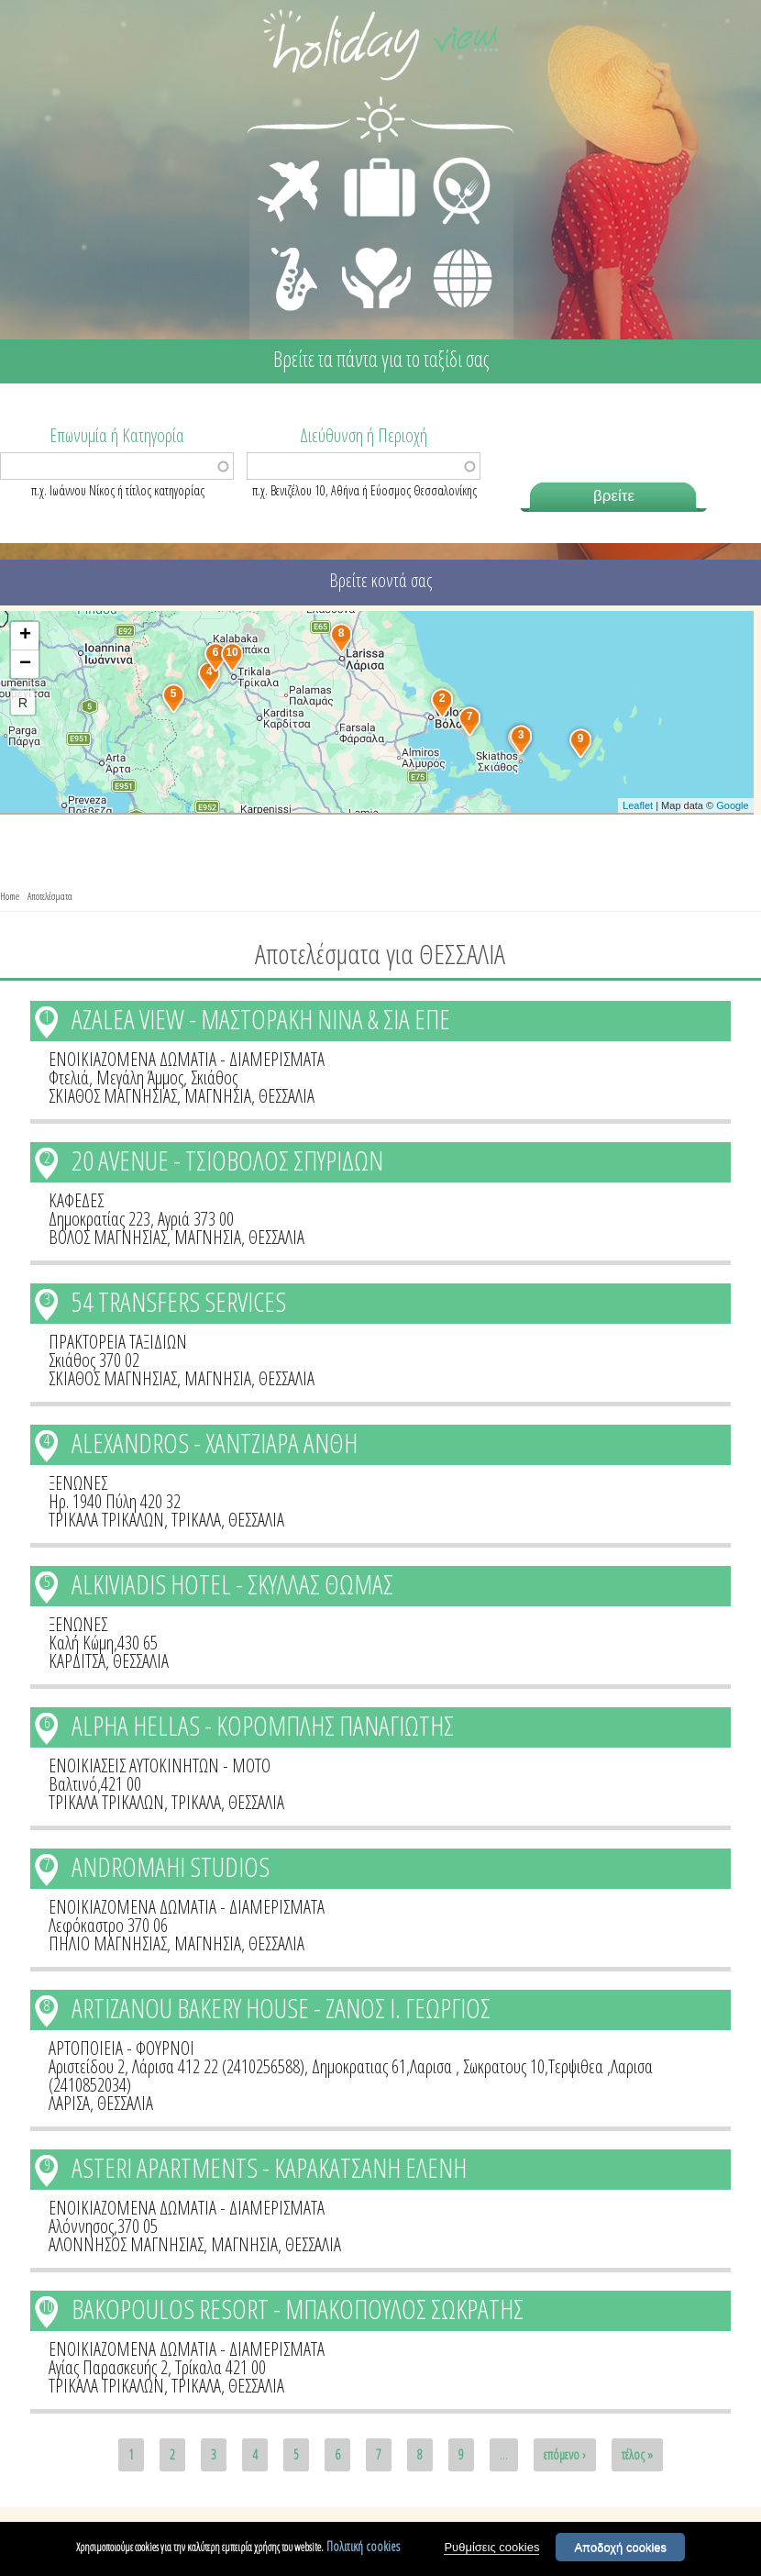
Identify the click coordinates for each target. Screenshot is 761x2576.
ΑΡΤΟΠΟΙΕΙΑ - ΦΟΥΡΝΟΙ (121, 2048)
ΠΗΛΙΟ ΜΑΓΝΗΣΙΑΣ (108, 1943)
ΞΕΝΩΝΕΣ (78, 1483)
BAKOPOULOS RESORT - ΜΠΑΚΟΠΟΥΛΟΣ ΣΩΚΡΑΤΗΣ (298, 2308)
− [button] (25, 664)
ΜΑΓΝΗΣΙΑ (217, 1095)
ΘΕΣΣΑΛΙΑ (286, 1095)
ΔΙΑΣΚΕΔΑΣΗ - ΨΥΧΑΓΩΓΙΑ (290, 258)
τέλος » (637, 2454)
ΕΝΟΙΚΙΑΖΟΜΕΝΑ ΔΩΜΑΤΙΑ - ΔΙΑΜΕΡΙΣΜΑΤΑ (187, 1059)
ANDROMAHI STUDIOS (171, 1866)
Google (732, 805)
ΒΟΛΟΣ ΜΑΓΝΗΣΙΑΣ (108, 1237)
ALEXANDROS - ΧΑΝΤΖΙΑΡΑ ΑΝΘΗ (215, 1442)
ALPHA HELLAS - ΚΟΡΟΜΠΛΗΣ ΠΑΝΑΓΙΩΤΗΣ (263, 1725)
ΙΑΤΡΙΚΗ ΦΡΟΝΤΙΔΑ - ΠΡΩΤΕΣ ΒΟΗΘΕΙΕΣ (377, 270)
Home (9, 896)
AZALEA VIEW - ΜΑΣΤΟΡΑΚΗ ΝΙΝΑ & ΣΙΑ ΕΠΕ (261, 1019)
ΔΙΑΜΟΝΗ (370, 161)
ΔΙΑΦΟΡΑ (453, 244)
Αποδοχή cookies (620, 2552)
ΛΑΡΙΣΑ (69, 2103)
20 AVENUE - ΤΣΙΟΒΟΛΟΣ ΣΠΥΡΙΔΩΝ (227, 1160)
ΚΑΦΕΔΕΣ (76, 1200)
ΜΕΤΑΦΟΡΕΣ (291, 161)
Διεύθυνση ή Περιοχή (363, 434)
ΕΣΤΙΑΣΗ (451, 161)
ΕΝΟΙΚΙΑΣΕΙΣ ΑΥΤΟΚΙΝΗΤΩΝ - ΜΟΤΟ (159, 1765)
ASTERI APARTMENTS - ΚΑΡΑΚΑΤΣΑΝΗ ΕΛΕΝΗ (269, 2167)
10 (46, 2306)
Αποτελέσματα (50, 896)
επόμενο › (565, 2454)
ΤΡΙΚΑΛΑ (196, 1519)
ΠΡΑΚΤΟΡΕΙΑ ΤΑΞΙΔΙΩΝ (118, 1341)
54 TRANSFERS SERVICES (179, 1301)
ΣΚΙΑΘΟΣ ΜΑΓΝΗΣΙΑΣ (113, 1095)
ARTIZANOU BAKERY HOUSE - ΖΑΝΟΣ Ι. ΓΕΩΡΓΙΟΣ (281, 2008)
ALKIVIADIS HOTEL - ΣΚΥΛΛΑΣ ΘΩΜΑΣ (232, 1584)
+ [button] (25, 636)
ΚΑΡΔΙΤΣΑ (77, 1661)
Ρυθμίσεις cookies (491, 2552)
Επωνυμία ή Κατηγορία (117, 434)
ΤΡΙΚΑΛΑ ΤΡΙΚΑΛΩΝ (106, 1519)
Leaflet (638, 805)
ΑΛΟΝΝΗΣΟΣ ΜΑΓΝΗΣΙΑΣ (126, 2244)
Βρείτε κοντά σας (380, 580)
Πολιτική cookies (363, 2551)
